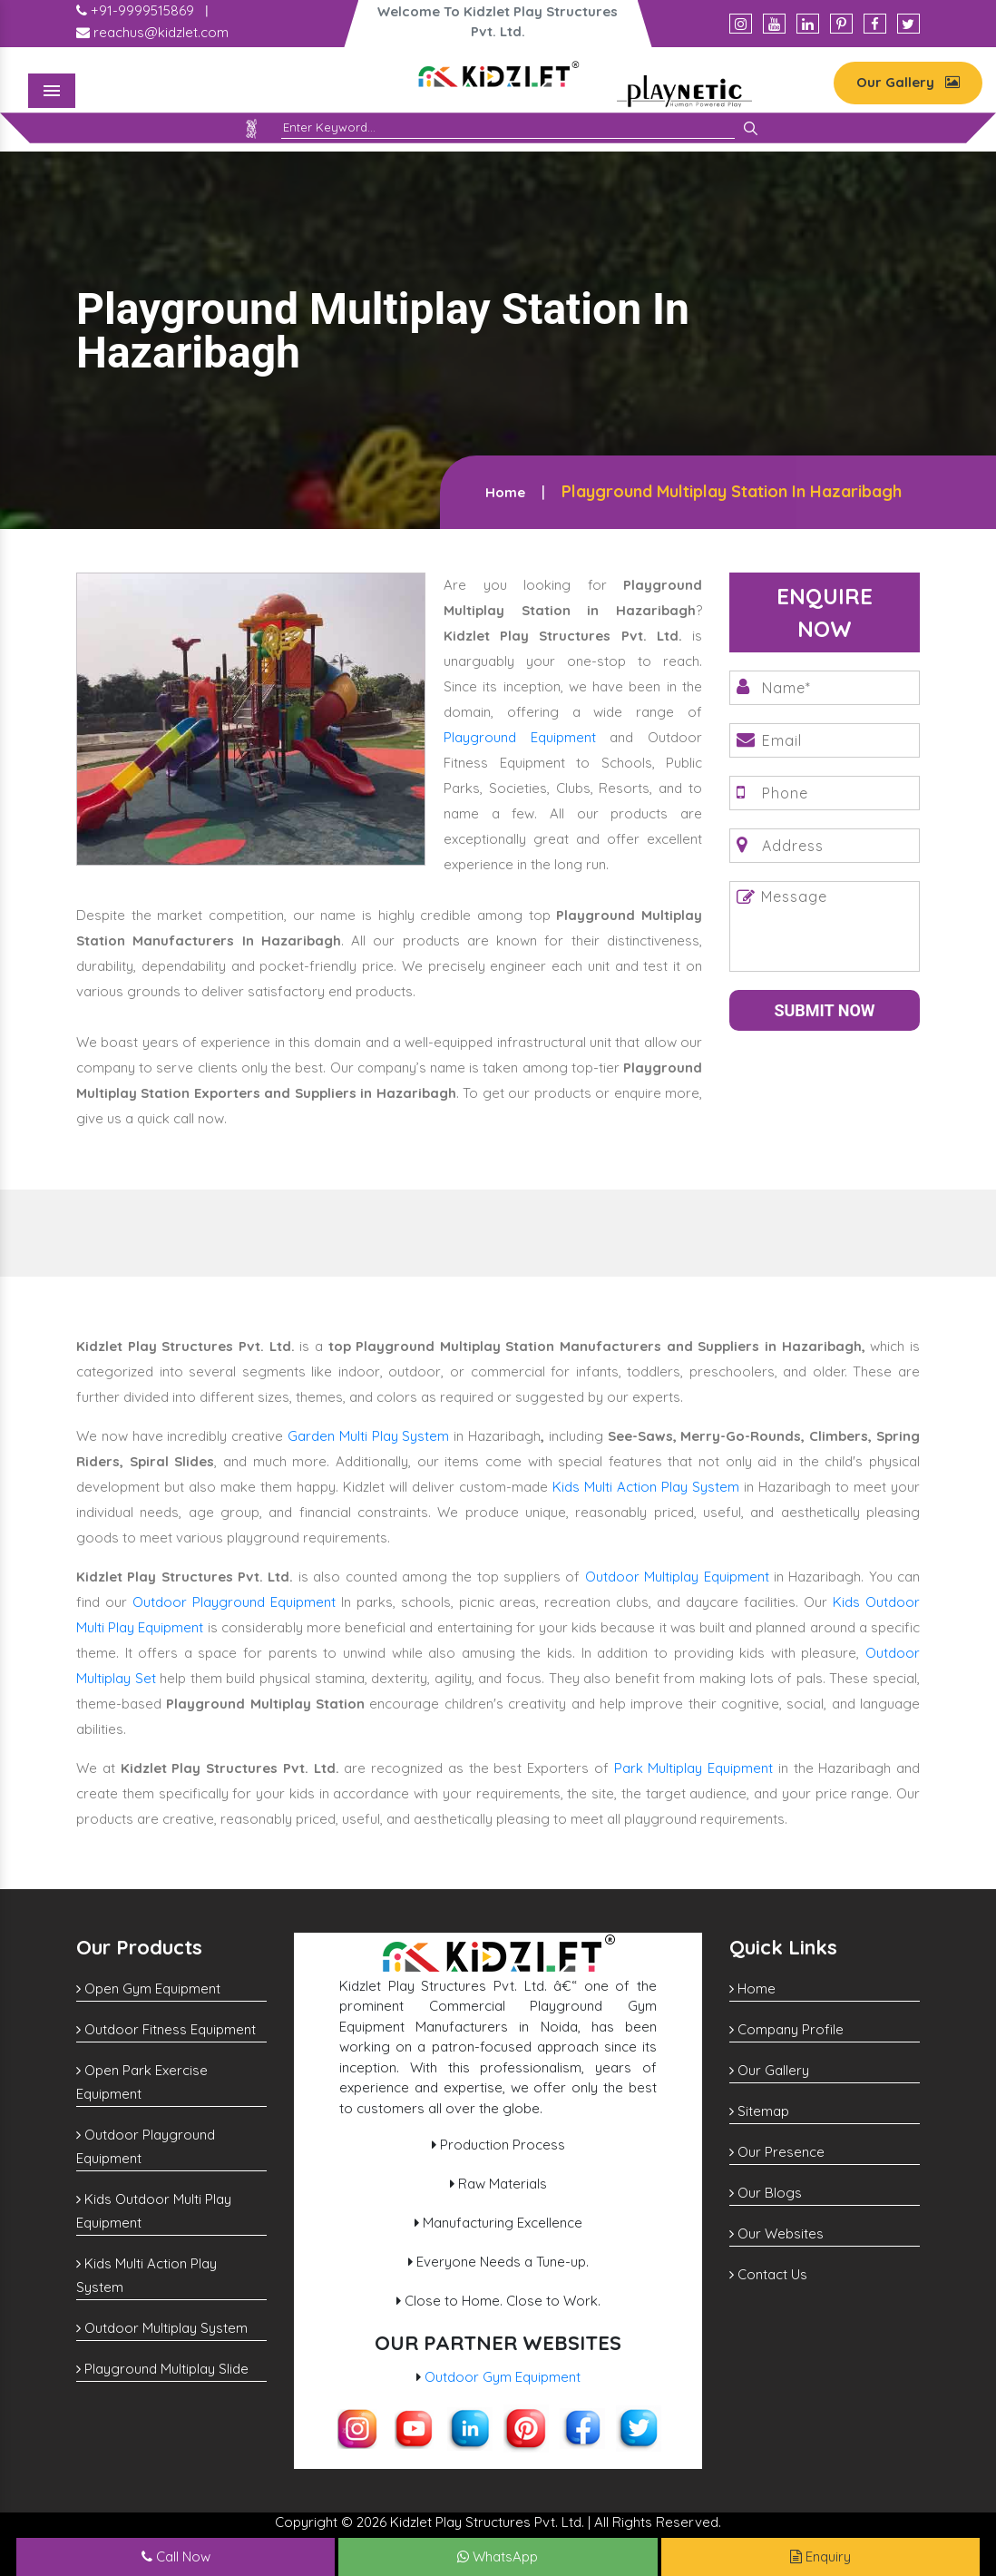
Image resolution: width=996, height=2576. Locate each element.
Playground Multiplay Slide (162, 2368)
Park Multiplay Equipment (694, 1768)
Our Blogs (765, 2192)
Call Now (176, 2556)
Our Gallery (908, 82)
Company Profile (786, 2029)
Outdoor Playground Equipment (234, 1602)
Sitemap (759, 2111)
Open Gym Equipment (148, 1988)
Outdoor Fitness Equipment (166, 2029)
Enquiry (820, 2556)
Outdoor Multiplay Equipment (677, 1576)
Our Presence (777, 2151)
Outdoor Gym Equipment (503, 2376)
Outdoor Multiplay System (162, 2327)
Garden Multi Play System (368, 1436)
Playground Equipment (520, 737)
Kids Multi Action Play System (645, 1486)
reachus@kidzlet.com (152, 32)
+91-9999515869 (135, 10)
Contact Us (768, 2274)
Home (505, 492)
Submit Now (824, 1010)
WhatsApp (497, 2556)
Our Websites (776, 2233)
